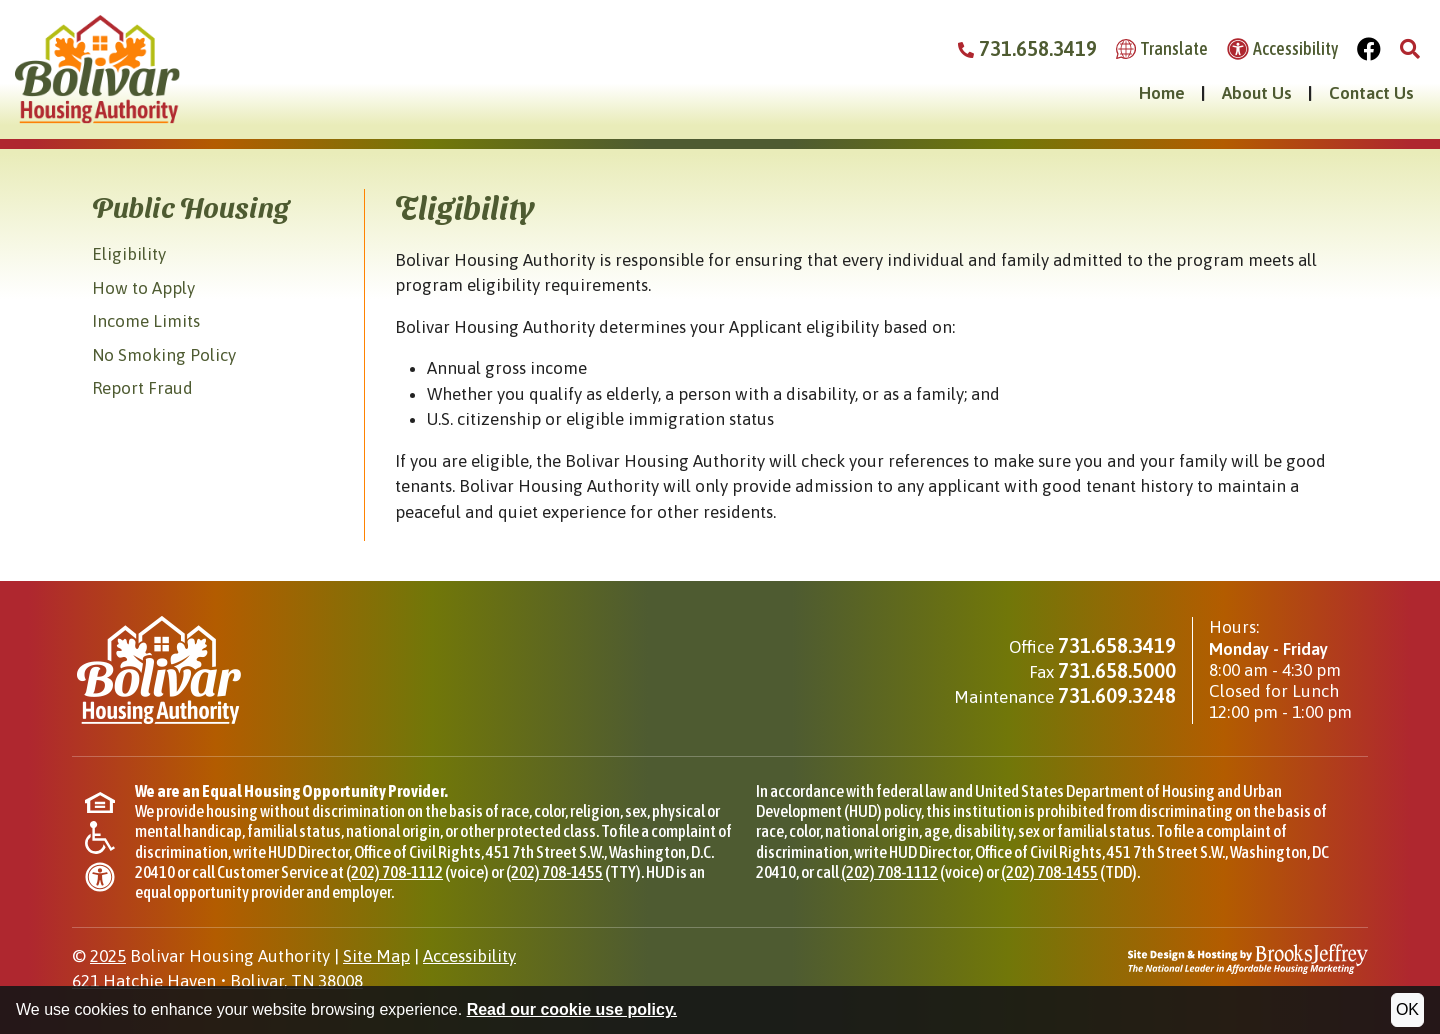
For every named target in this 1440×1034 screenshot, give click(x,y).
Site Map (376, 956)
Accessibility (469, 956)
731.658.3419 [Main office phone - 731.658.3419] (1117, 645)
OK (1407, 1009)
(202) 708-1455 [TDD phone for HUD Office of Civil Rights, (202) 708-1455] (1049, 872)
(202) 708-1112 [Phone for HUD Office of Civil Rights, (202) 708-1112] (394, 872)
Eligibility (129, 254)
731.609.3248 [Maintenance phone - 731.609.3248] (1117, 695)
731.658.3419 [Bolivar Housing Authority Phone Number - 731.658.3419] (1027, 48)
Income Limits (146, 321)
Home (1162, 93)
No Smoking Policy (164, 355)
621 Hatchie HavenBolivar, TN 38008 (217, 981)
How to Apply (143, 288)
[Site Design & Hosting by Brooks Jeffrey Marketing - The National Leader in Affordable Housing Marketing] (1248, 957)
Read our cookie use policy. (572, 1009)
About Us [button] (1257, 93)
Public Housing (190, 206)
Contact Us (1371, 93)
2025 (108, 956)
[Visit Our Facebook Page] (1369, 49)
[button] (1410, 49)
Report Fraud (142, 388)
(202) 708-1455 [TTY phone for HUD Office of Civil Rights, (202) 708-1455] (554, 872)
